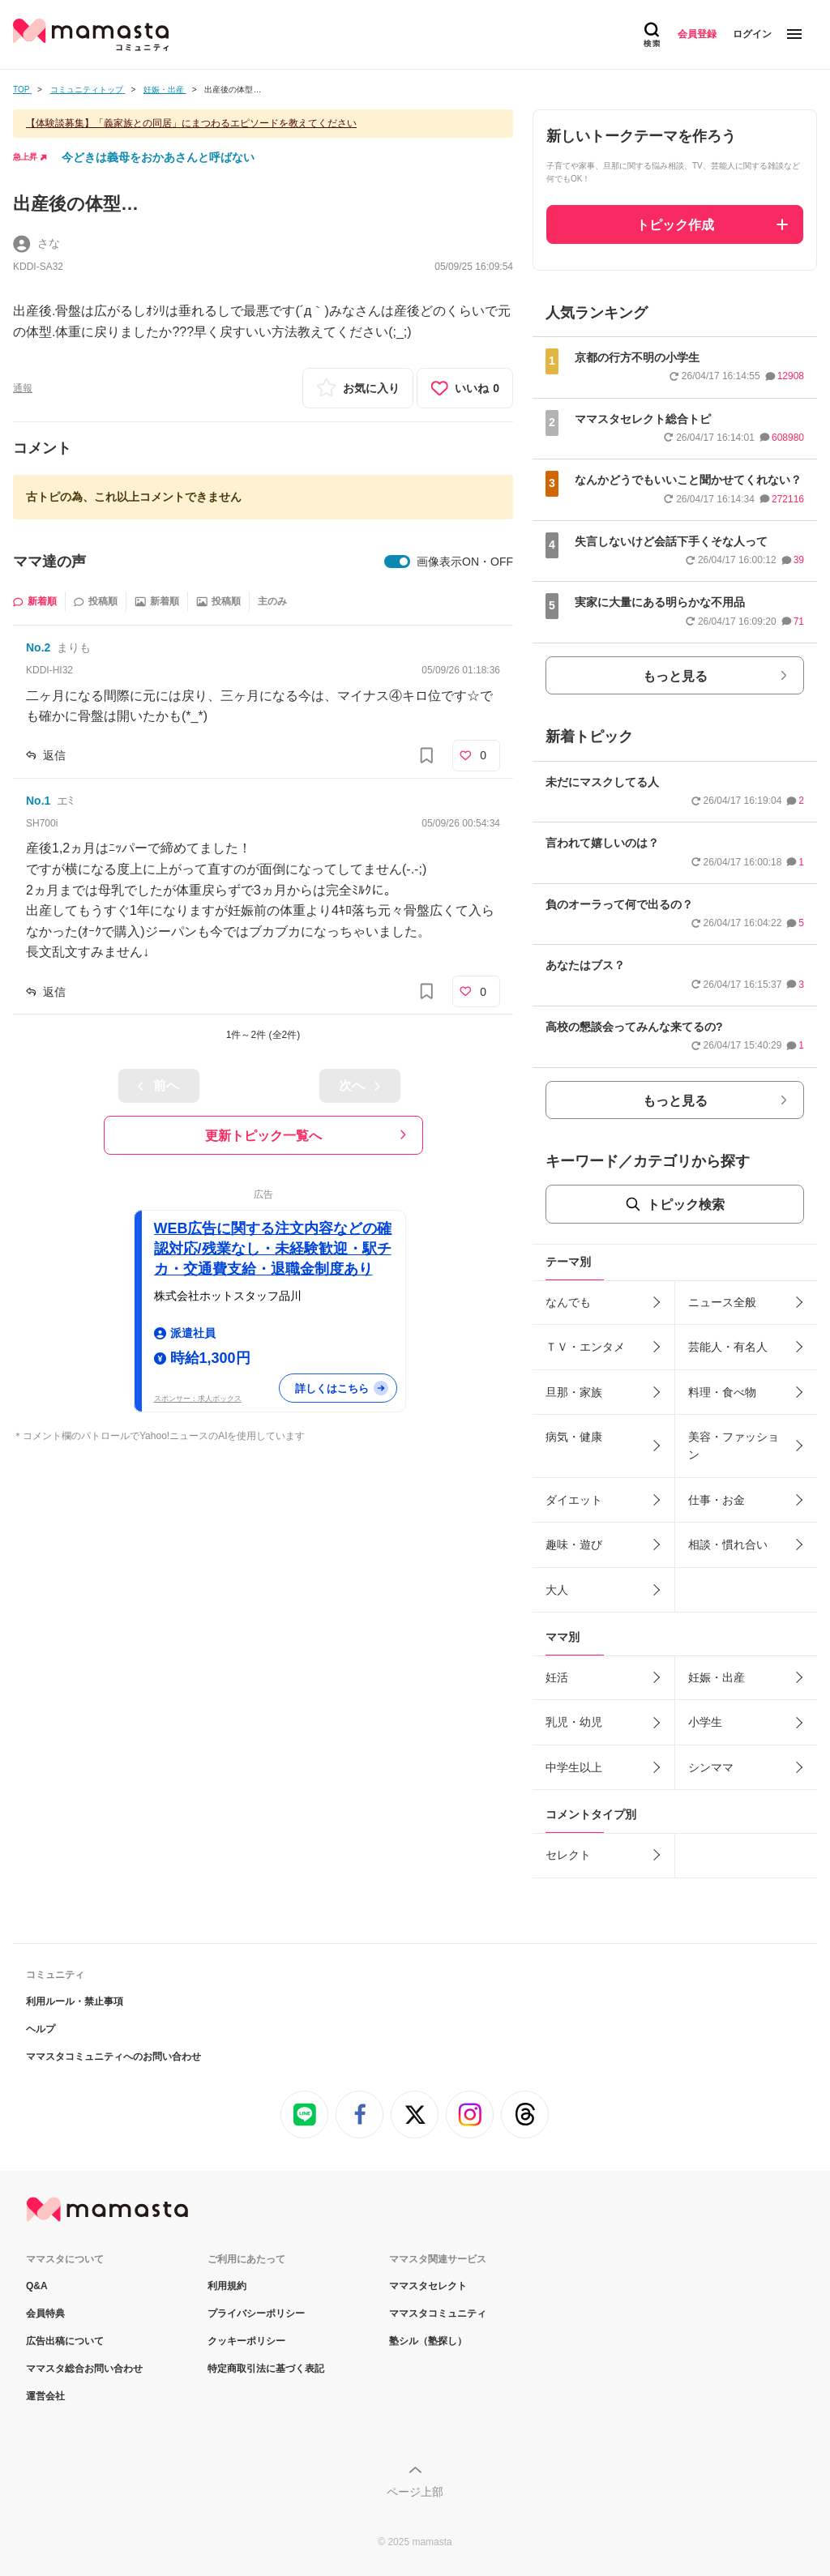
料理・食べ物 (722, 1392)
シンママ (711, 1767)
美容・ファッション (733, 1445)
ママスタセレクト (428, 2286)
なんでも (568, 1302)
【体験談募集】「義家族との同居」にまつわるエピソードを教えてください (191, 123)
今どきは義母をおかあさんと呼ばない (158, 157)
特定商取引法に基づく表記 (266, 2368)
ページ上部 (415, 2491)
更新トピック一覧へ (263, 1136)
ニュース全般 (722, 1302)
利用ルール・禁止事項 (74, 2001)
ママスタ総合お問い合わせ (84, 2368)
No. (38, 647)
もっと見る (675, 676)
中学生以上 (573, 1767)
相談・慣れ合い (728, 1544)
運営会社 (45, 2396)
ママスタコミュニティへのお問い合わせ (113, 2056)
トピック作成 (675, 225)
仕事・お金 (716, 1499)
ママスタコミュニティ (437, 2313)
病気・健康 (573, 1436)
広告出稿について (65, 2341)
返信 (54, 755)
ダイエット (573, 1499)
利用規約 (227, 2286)
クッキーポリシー (246, 2341)
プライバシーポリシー (256, 2313)
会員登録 (697, 34)
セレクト (568, 1854)
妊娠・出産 (716, 1677)
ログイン (752, 34)
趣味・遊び (573, 1544)
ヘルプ (40, 2029)
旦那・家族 (573, 1392)
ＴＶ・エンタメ (585, 1346)
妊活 (556, 1677)
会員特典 (45, 2313)
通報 (22, 388)
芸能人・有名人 (728, 1346)
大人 (556, 1589)
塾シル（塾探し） (428, 2341)
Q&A (37, 2286)
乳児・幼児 (573, 1721)
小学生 (705, 1721)
